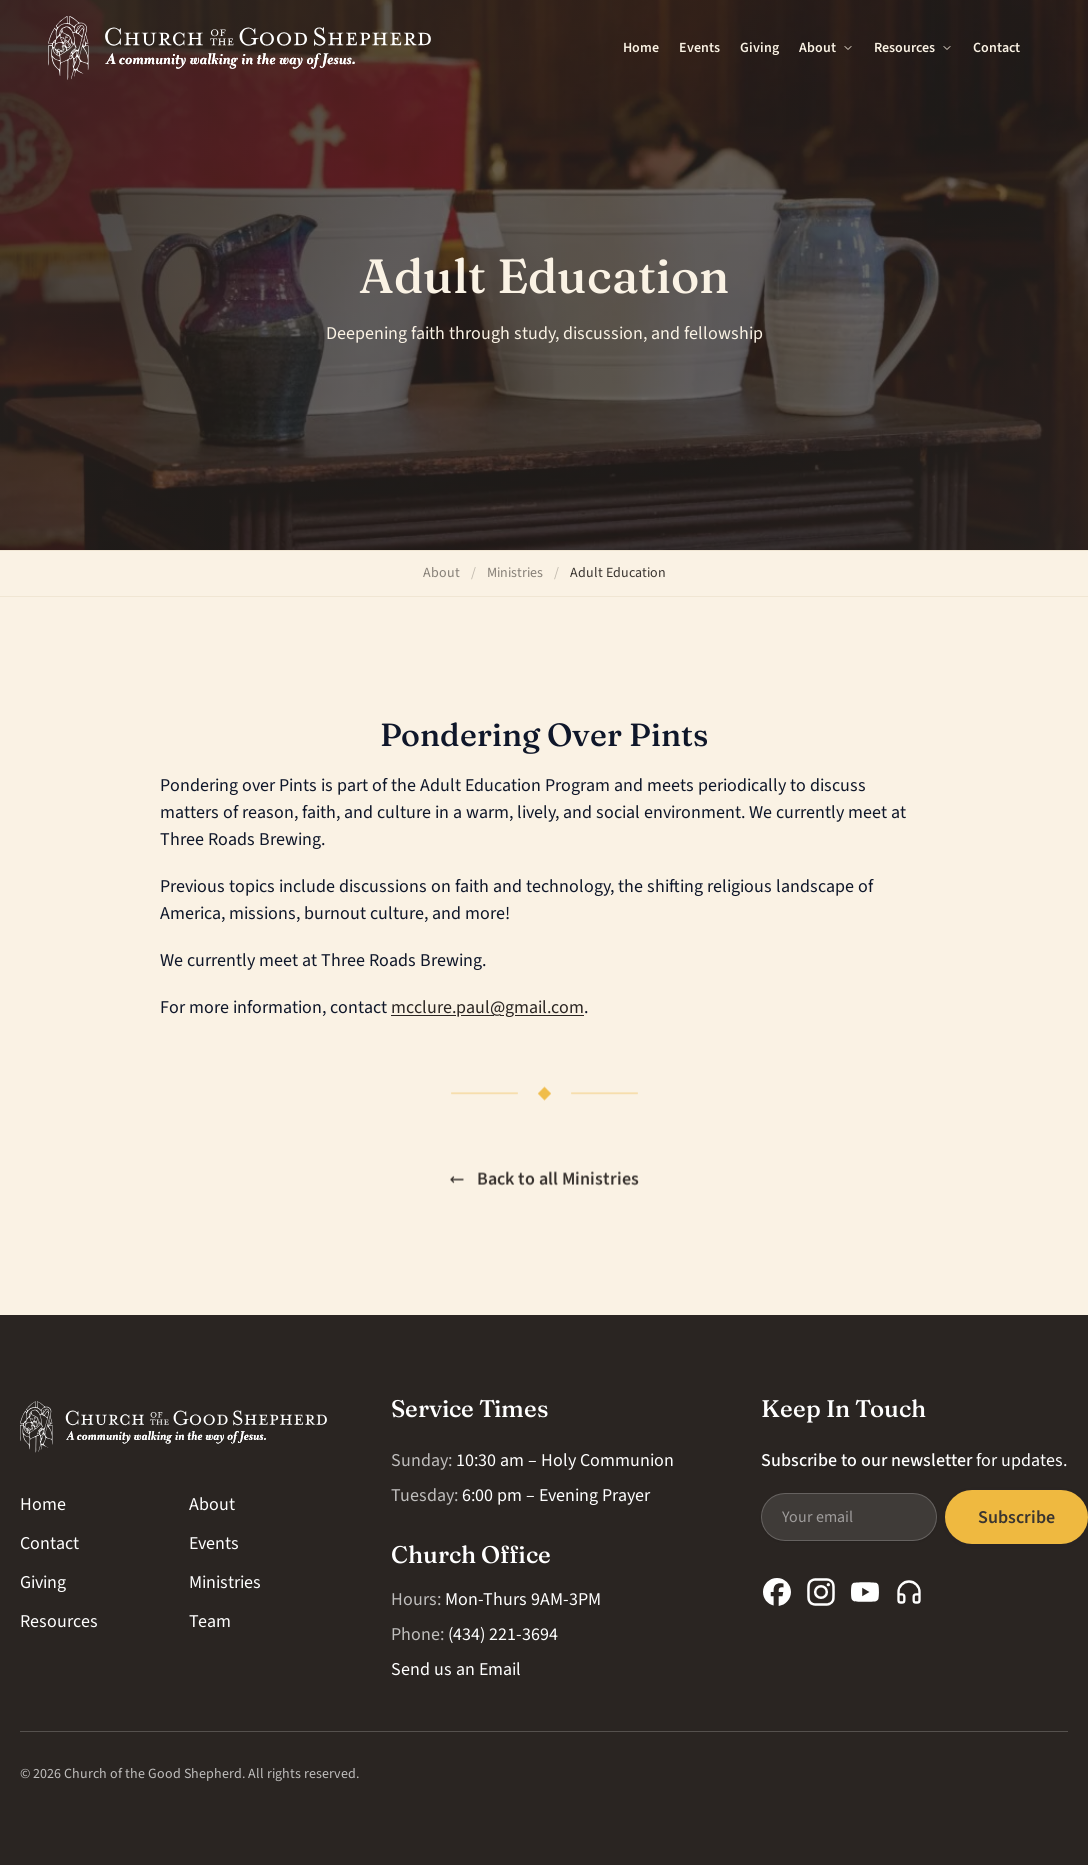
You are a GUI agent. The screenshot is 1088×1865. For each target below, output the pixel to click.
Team (210, 1621)
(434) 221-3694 (503, 1634)
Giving (759, 48)
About (826, 48)
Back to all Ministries (544, 1180)
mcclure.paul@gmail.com (487, 1007)
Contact (996, 48)
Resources (913, 48)
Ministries (515, 573)
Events (699, 48)
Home (641, 48)
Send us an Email (456, 1669)
